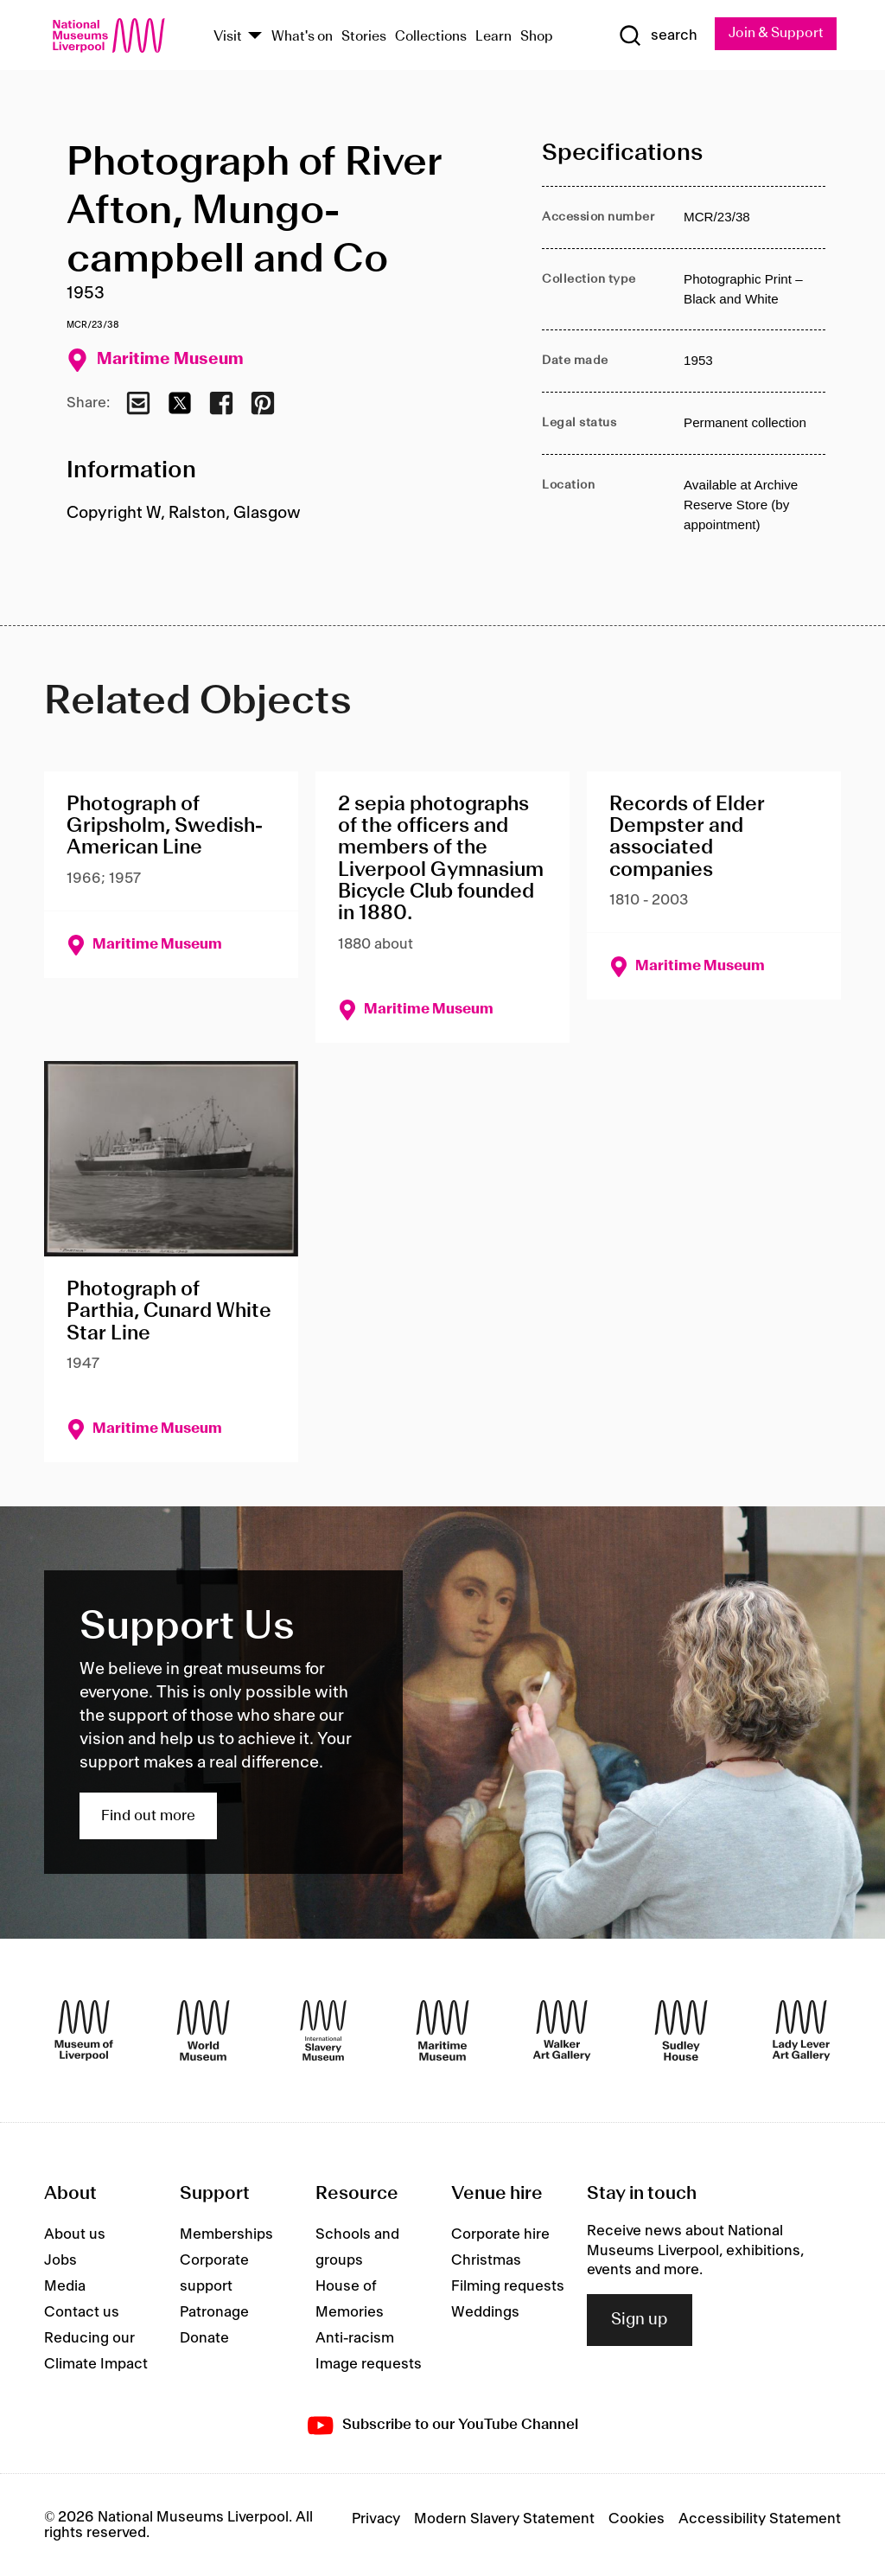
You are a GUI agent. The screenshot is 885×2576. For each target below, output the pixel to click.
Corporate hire (500, 2234)
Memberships (226, 2234)
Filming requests (507, 2286)
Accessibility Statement (759, 2519)
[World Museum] (203, 2030)
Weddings (485, 2312)
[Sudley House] (681, 2030)
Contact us (81, 2312)
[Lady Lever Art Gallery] (801, 2030)
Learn (493, 36)
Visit (227, 36)
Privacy (376, 2519)
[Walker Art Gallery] (562, 2030)
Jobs (60, 2260)
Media (65, 2286)
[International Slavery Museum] (323, 2030)
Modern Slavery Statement (504, 2519)
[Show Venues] (255, 36)
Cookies (636, 2519)
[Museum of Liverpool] (84, 2030)
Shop (536, 36)
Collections (431, 36)
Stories (363, 36)
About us (74, 2234)
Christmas (486, 2260)
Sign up (639, 2320)
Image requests (368, 2364)
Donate (204, 2338)
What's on (302, 36)
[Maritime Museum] (442, 2030)
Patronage (214, 2312)
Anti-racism (354, 2338)
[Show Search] (657, 35)
